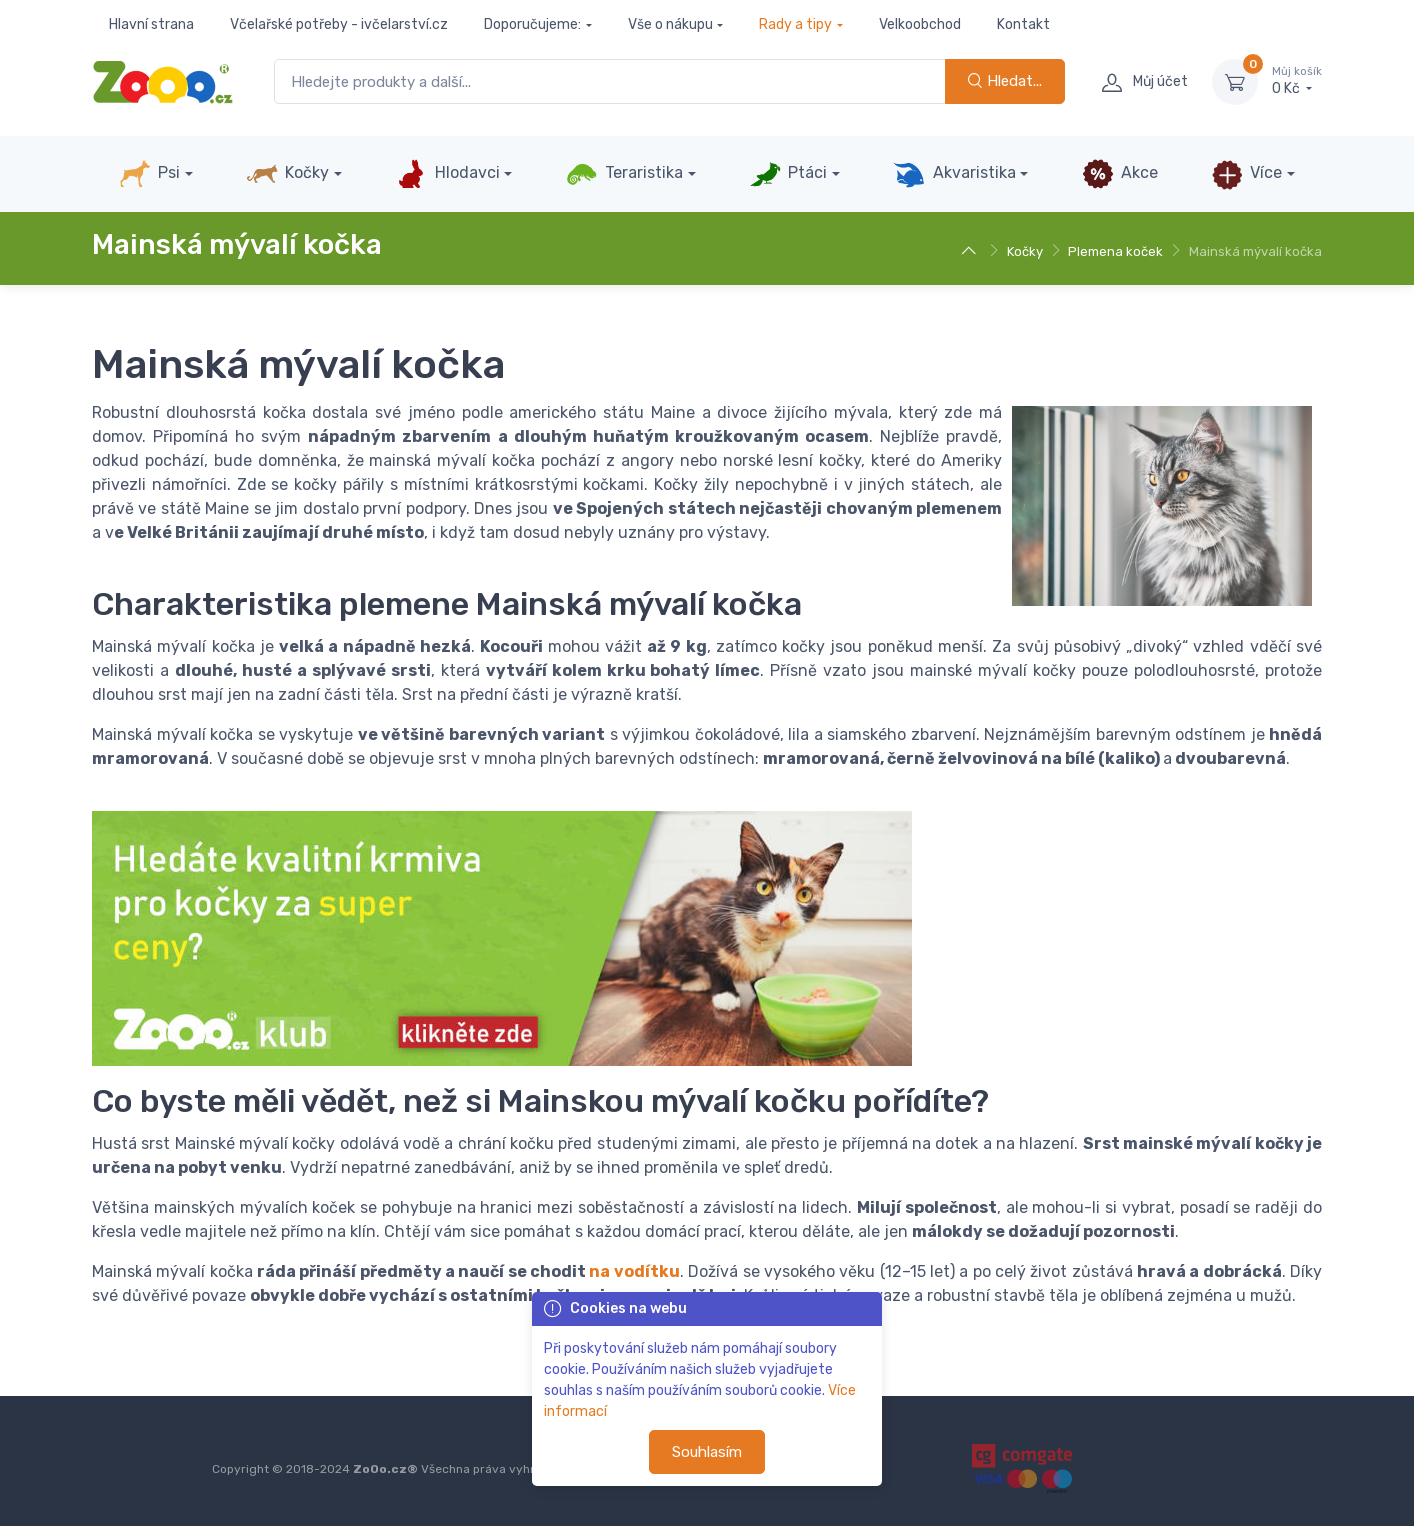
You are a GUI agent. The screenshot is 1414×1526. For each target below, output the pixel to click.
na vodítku (634, 1271)
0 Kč (1297, 81)
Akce (1120, 174)
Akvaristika (954, 174)
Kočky (287, 174)
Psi (149, 174)
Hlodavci (447, 174)
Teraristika (624, 174)
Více (1246, 174)
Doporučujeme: (532, 24)
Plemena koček (1115, 251)
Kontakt (1023, 24)
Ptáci (788, 174)
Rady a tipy (795, 24)
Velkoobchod (920, 24)
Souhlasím (707, 1452)
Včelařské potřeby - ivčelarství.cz (339, 24)
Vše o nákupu (670, 24)
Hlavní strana (151, 24)
